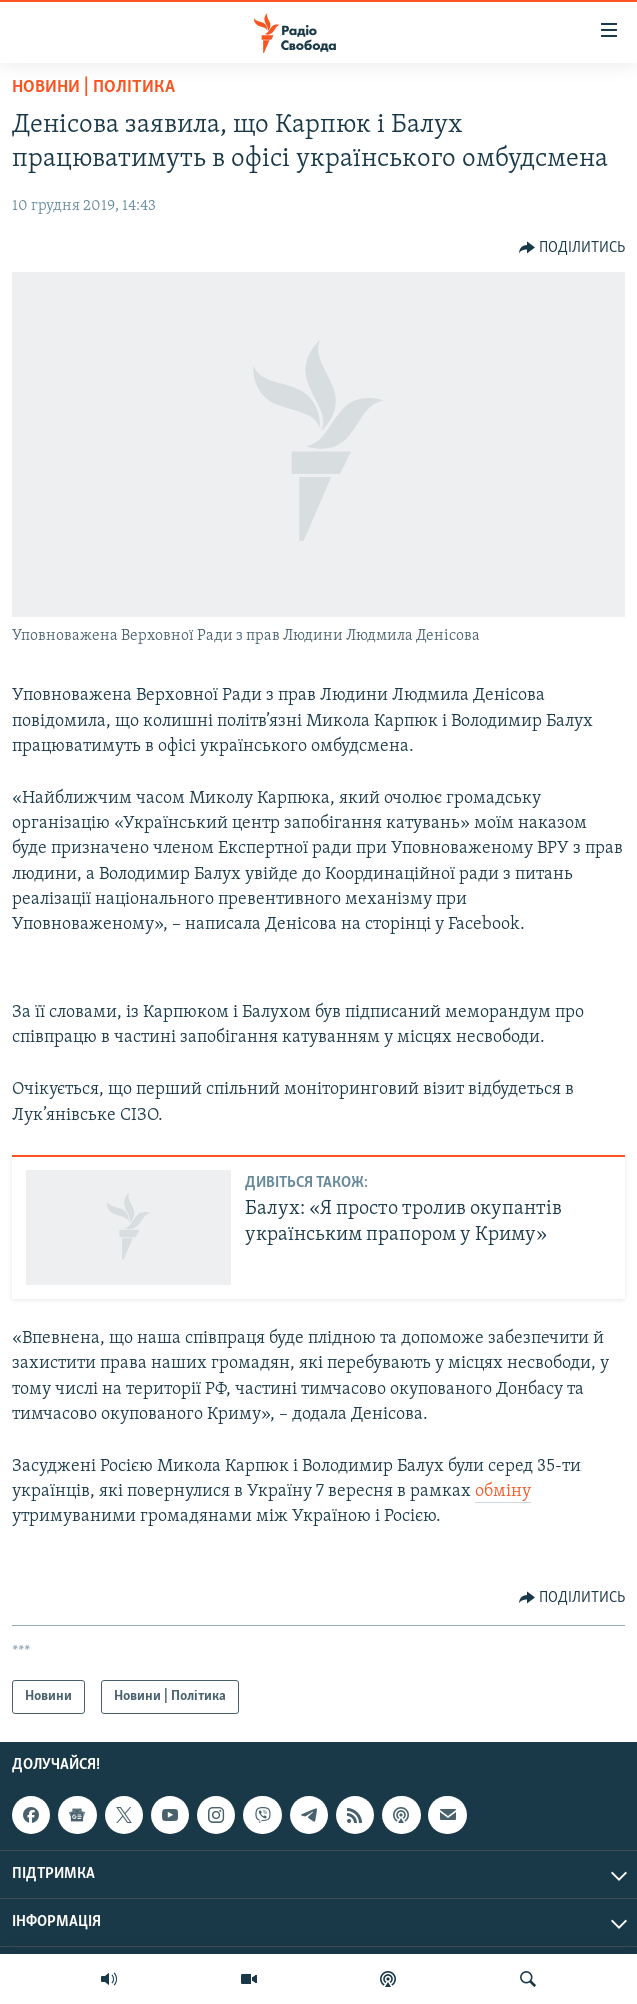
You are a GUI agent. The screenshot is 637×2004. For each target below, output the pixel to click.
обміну (503, 1491)
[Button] (572, 248)
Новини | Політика (93, 87)
